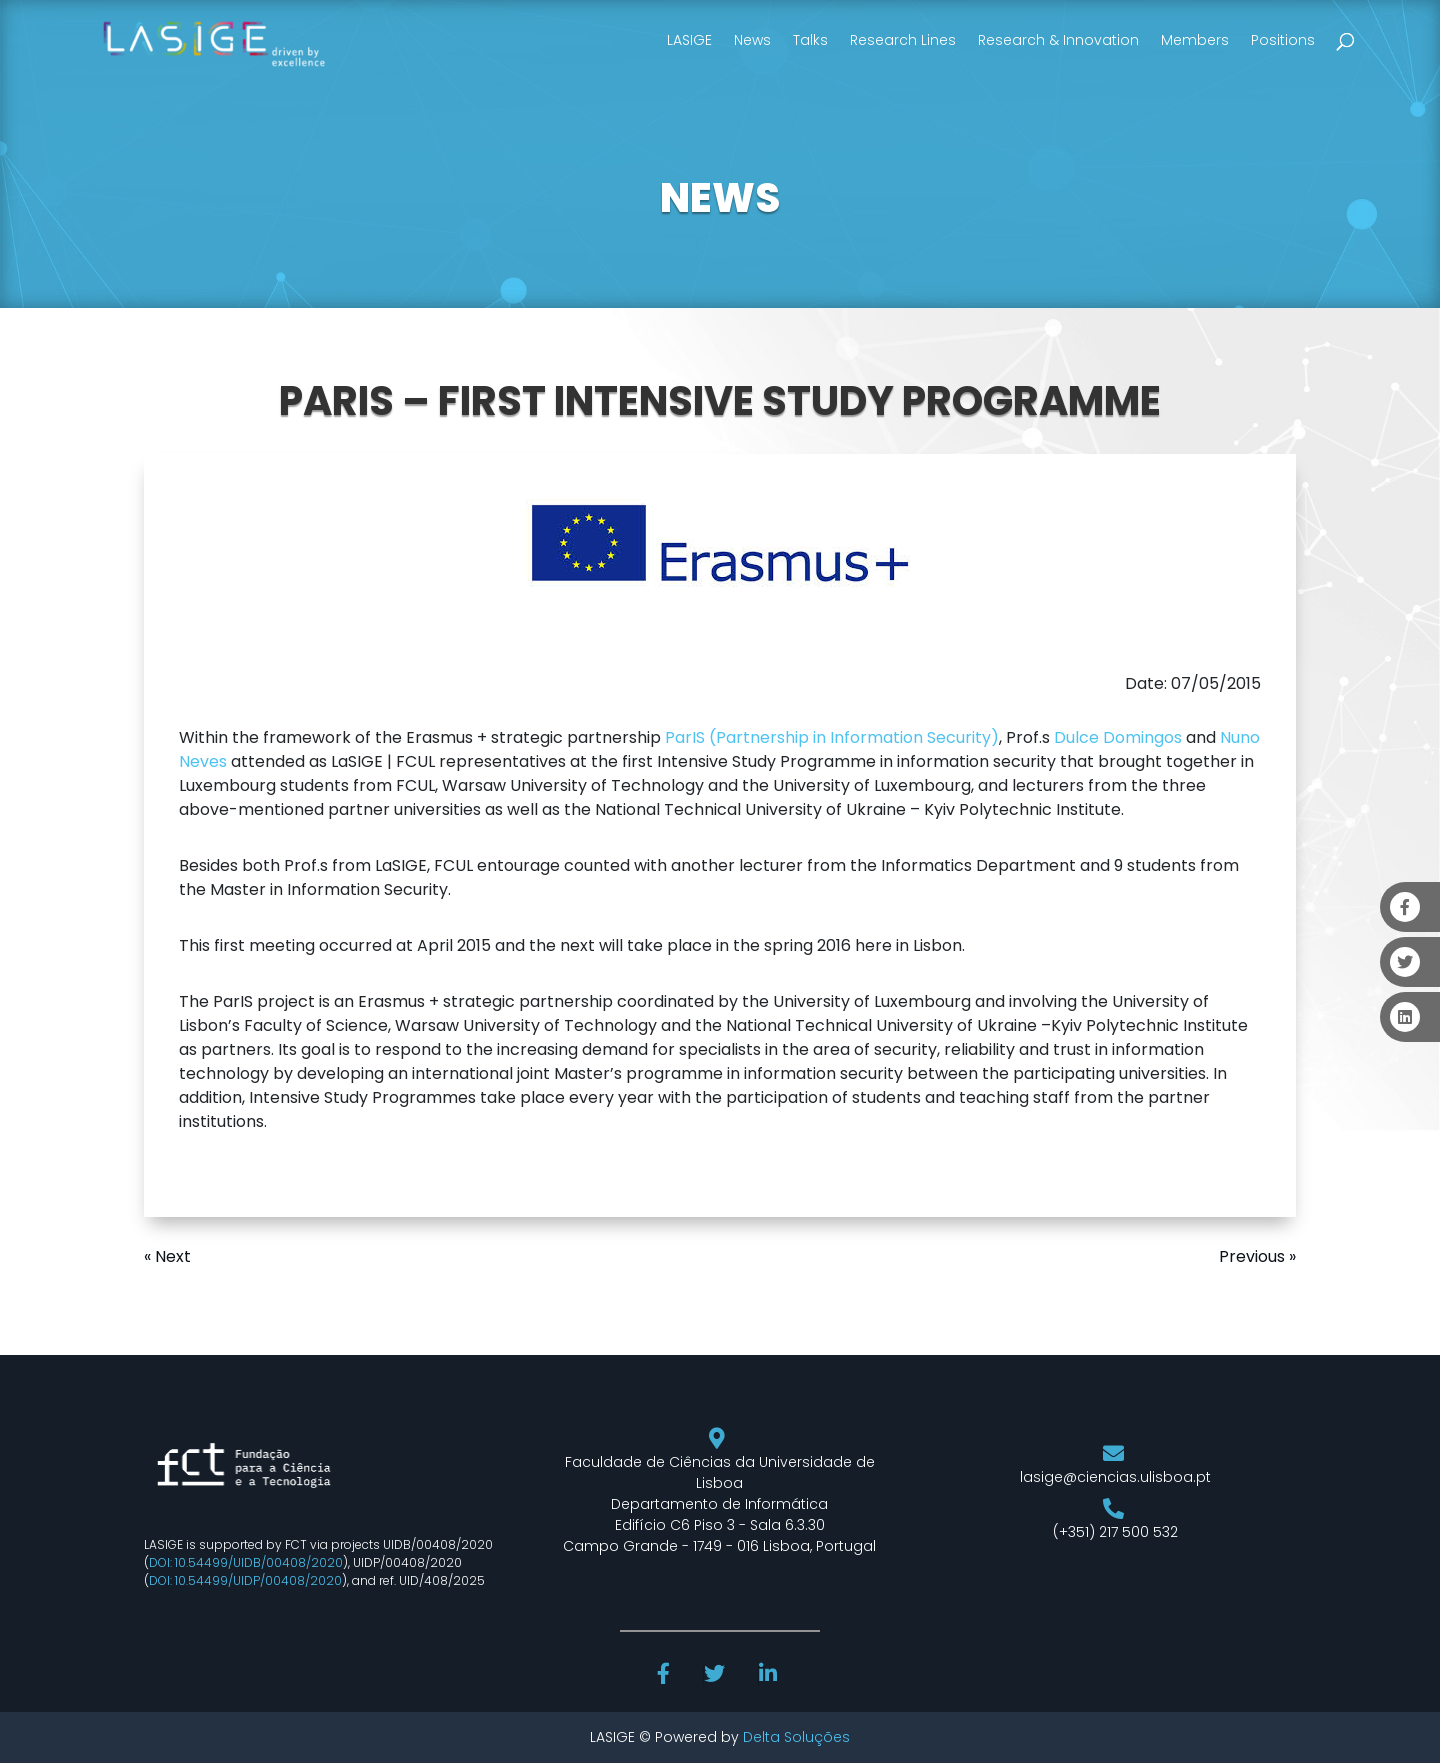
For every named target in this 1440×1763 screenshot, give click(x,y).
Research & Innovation (1058, 40)
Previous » (1257, 1256)
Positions (1283, 40)
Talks (810, 40)
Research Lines (903, 40)
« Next (167, 1256)
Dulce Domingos (1118, 737)
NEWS (720, 198)
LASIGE (689, 40)
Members (1195, 40)
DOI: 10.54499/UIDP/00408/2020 (245, 1580)
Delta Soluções (796, 1737)
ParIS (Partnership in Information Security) (832, 737)
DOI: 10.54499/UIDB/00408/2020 (246, 1562)
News (752, 40)
